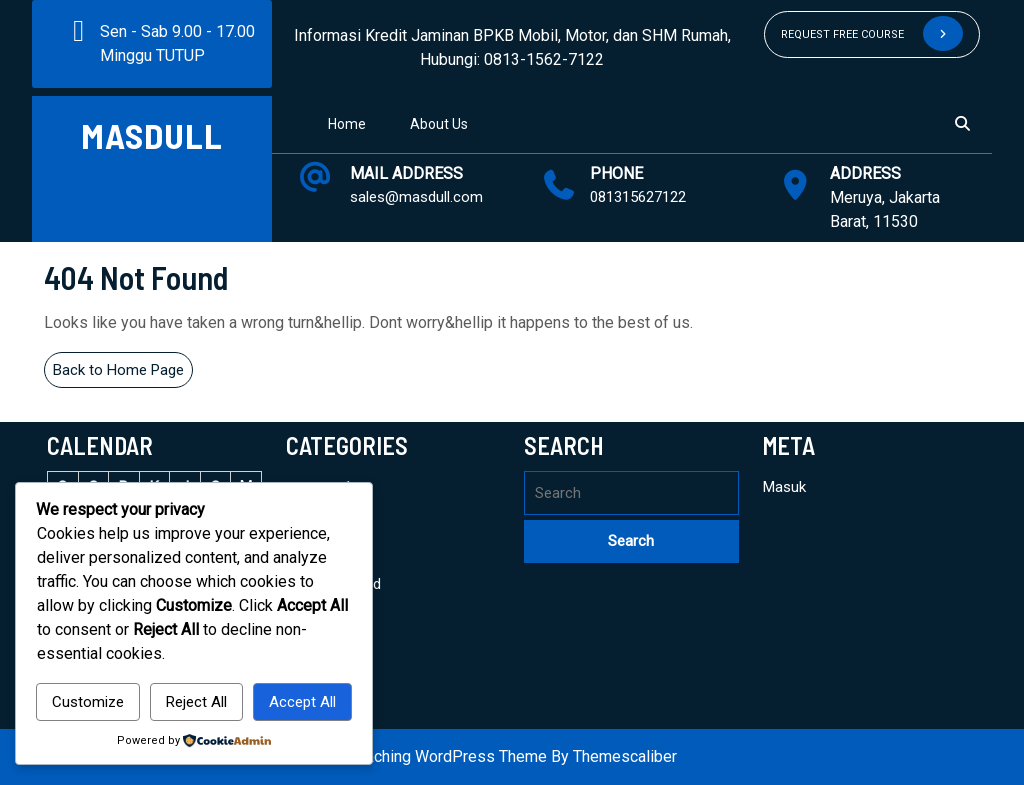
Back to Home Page (123, 373)
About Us (439, 124)
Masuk (784, 487)
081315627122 (638, 197)
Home (347, 124)
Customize (88, 702)
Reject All (196, 702)
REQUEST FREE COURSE (872, 33)
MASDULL (152, 135)
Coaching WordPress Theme (447, 756)
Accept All (302, 702)
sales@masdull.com (416, 197)
